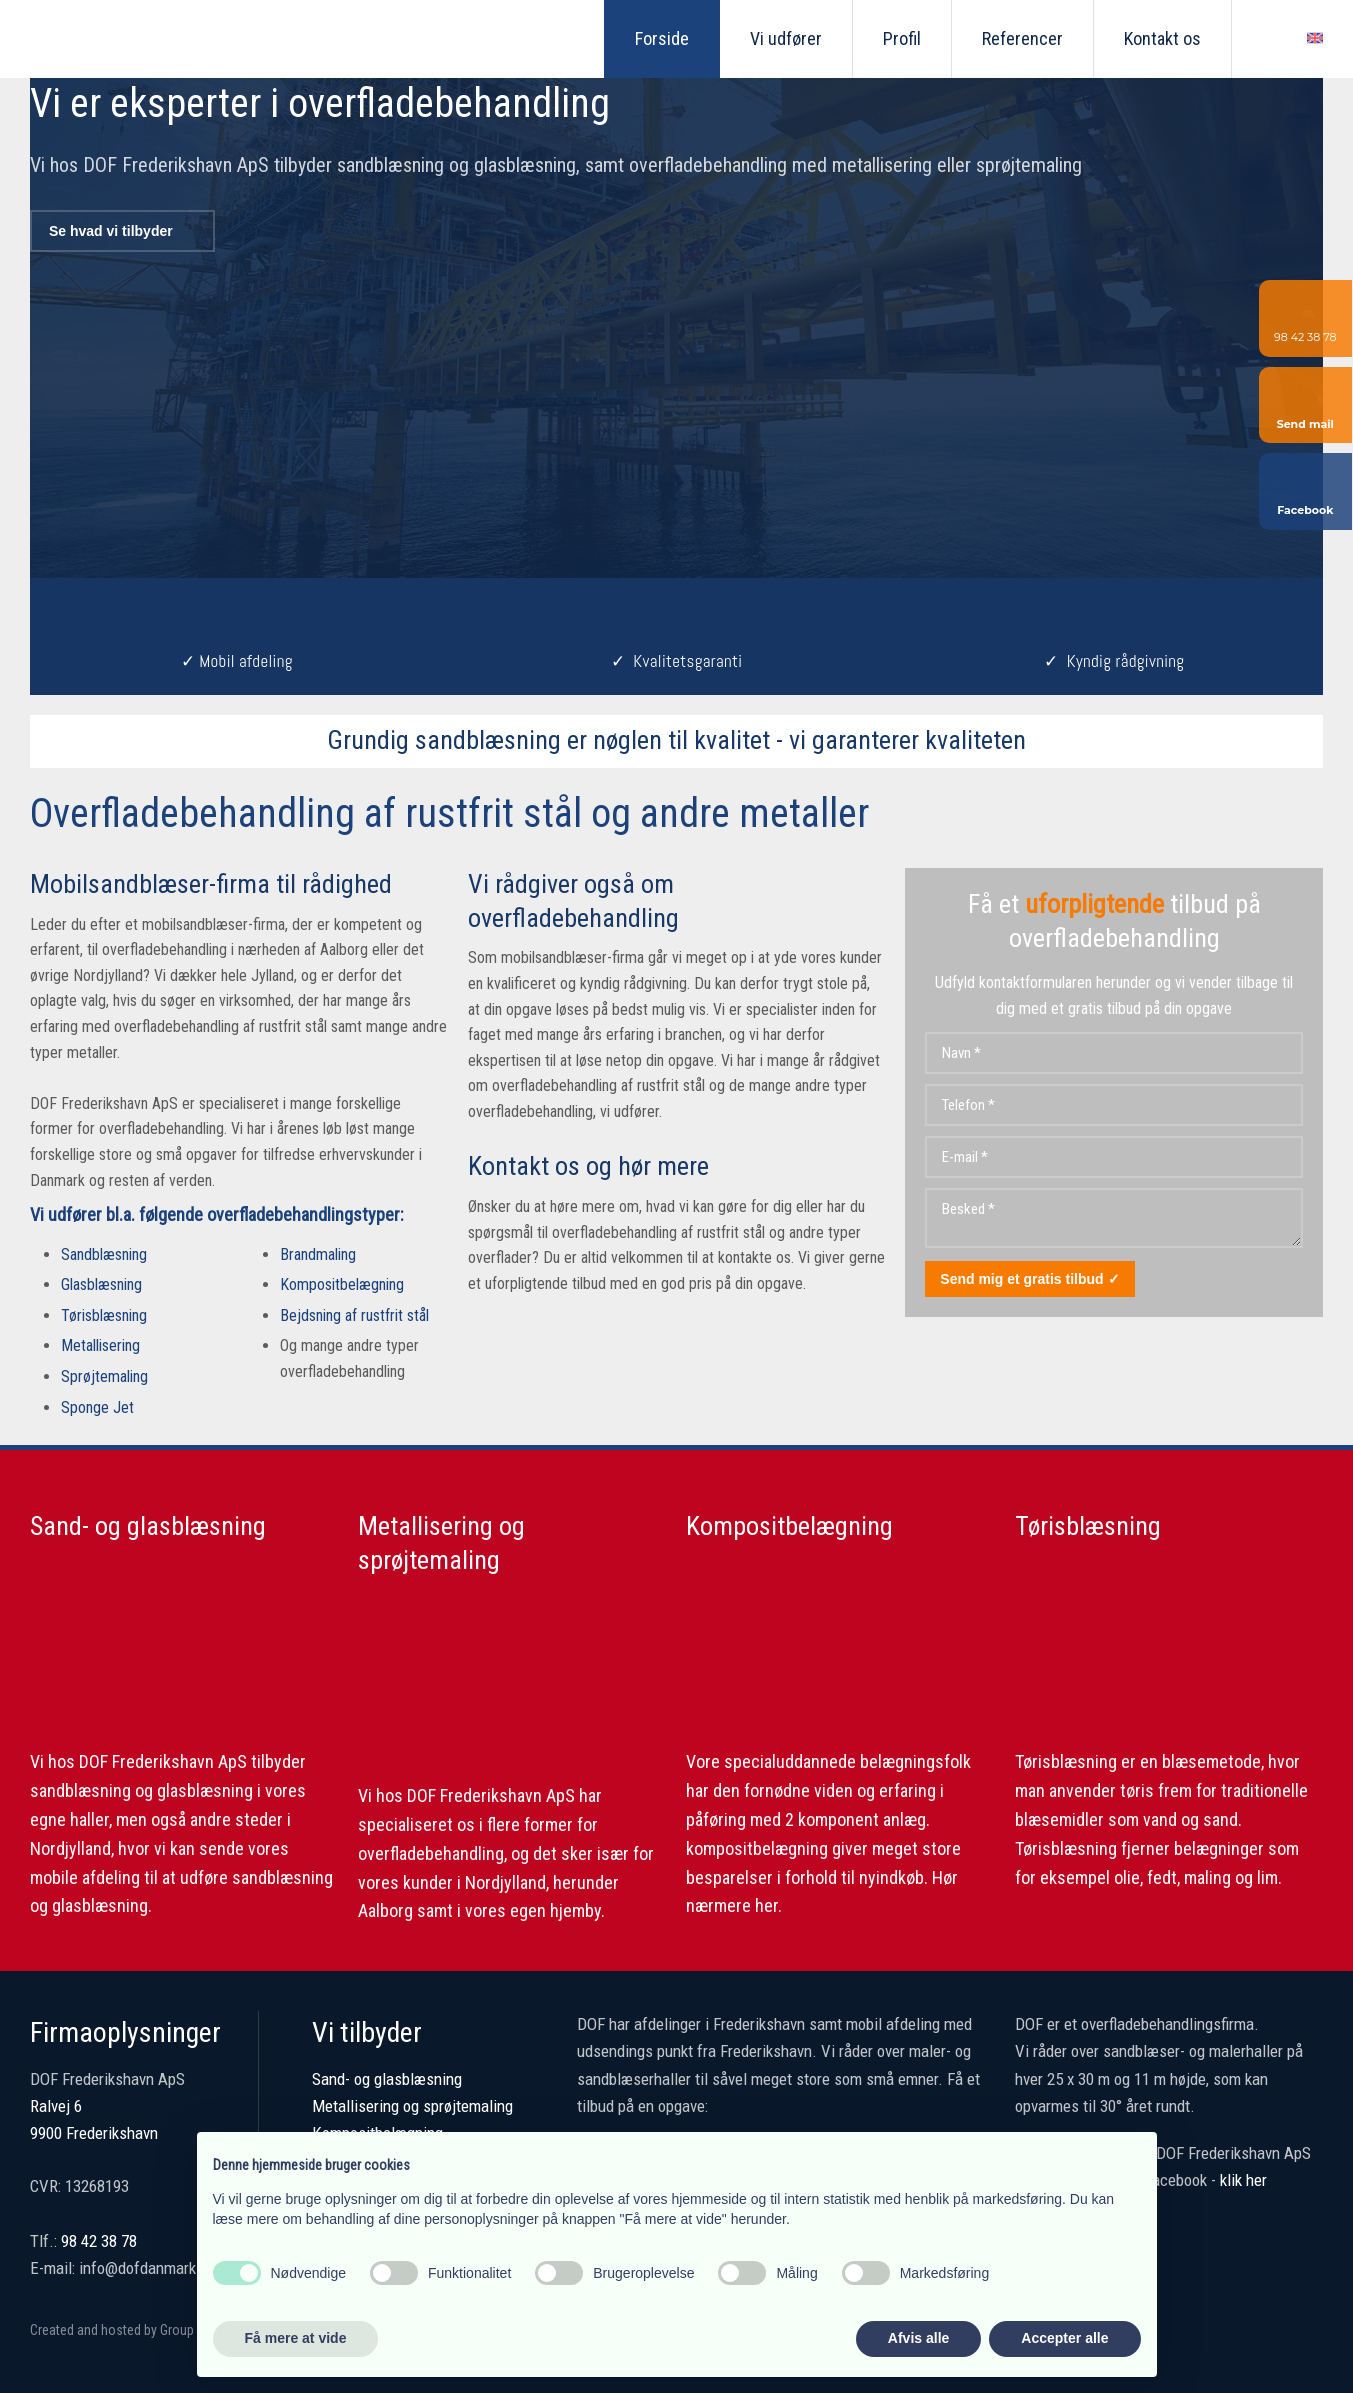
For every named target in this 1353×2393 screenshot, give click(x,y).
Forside (662, 38)
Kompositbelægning (342, 1284)
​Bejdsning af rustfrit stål (354, 1315)
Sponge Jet (97, 1407)
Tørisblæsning (104, 1315)
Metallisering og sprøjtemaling (412, 2106)
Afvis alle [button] (918, 2338)
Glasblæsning (101, 1284)
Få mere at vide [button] (296, 2338)
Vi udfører (786, 38)
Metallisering (100, 1345)
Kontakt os (1162, 38)
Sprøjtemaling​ (104, 1376)
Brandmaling (318, 1254)
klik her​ (1243, 2180)
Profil (902, 38)
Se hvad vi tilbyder (111, 231)
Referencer (1022, 38)
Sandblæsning (104, 1254)
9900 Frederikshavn (94, 2133)
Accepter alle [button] (1064, 2338)
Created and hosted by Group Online (131, 2330)
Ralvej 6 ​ (56, 2106)
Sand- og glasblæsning (148, 1526)
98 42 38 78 (99, 2241)
